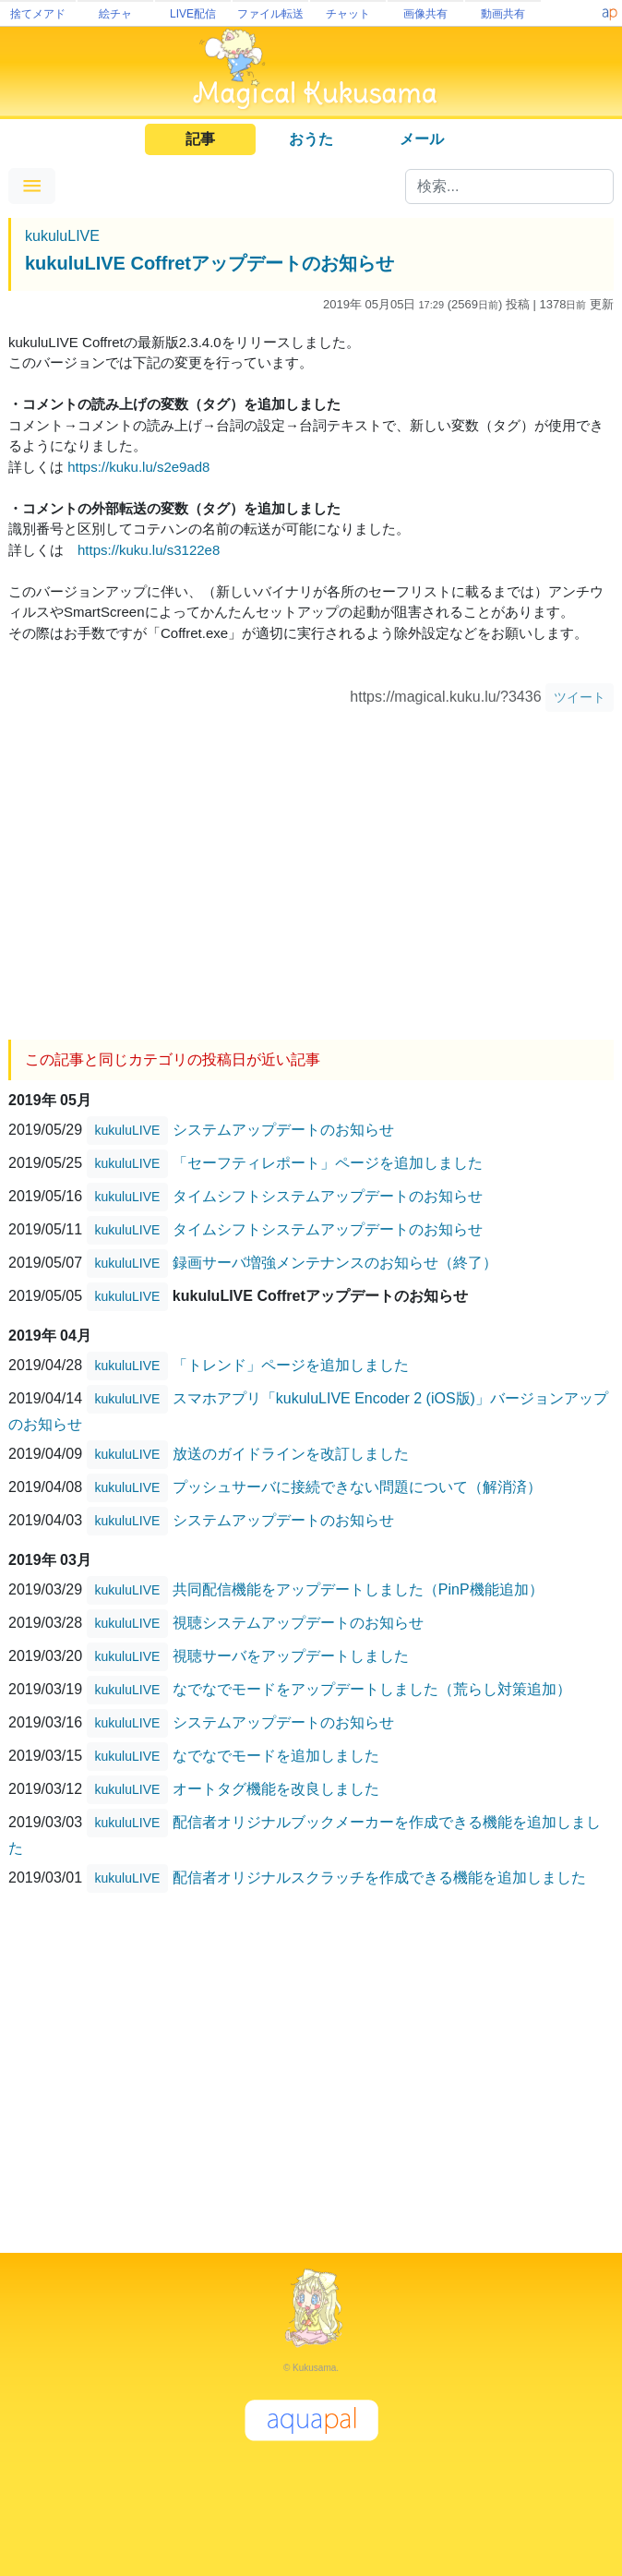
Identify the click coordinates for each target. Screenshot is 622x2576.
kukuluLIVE (62, 236)
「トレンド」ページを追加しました (291, 1364)
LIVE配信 (193, 13)
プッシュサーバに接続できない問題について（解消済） (357, 1486)
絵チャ (115, 13)
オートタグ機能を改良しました (276, 1788)
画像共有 (425, 13)
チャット (348, 13)
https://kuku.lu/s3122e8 (149, 550)
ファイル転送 (270, 13)
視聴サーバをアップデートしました (291, 1655)
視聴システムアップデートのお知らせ (298, 1622)
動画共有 (503, 13)
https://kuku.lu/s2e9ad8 (138, 467)
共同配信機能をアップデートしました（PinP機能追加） (358, 1588)
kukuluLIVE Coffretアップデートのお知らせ (209, 263)
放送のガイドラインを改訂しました (291, 1453)
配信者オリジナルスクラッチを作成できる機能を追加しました (379, 1876)
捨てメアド (38, 13)
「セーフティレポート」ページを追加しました (328, 1162)
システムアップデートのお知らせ (283, 1129)
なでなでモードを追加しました (276, 1755)
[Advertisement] (311, 869)
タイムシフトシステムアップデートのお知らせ (328, 1195)
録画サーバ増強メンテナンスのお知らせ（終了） (335, 1262)
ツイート (579, 697)
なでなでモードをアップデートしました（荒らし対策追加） (372, 1688)
